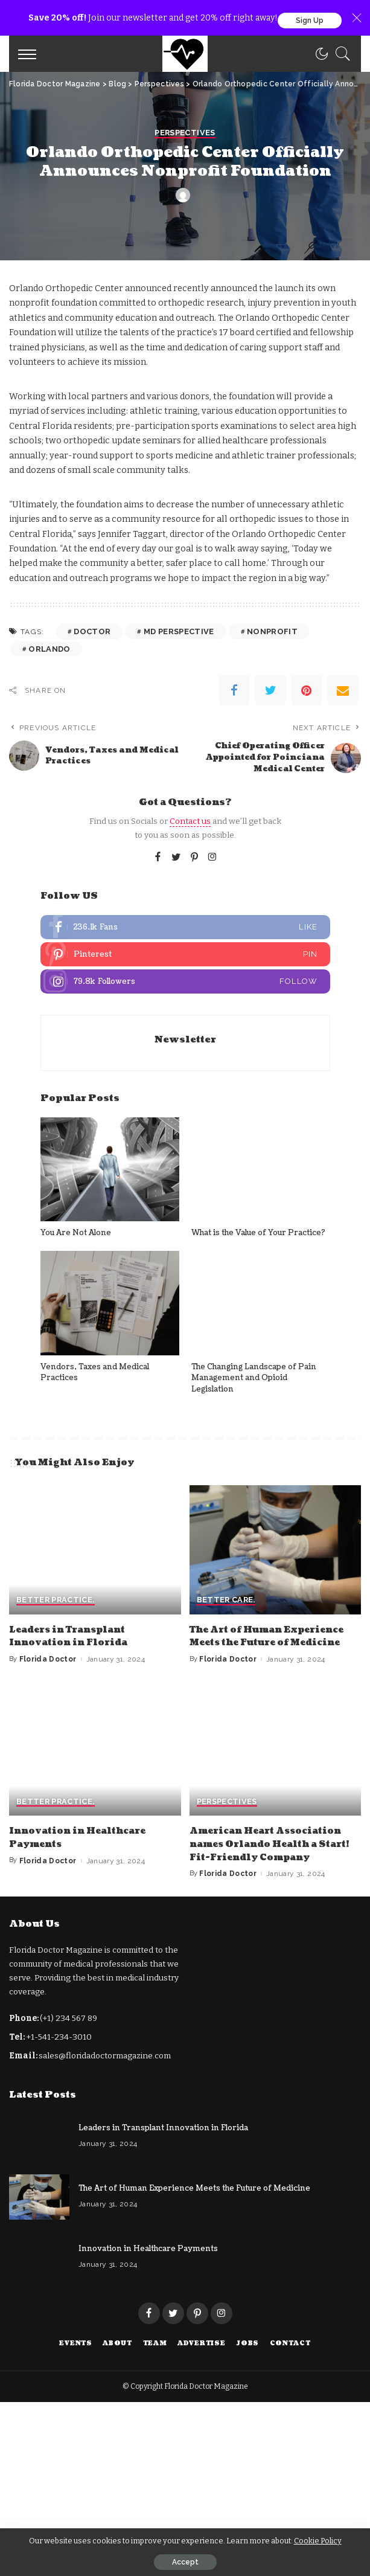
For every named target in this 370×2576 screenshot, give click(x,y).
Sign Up (310, 20)
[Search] (340, 54)
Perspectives (185, 1291)
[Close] (357, 18)
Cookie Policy (318, 2540)
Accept (185, 2562)
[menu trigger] (30, 54)
